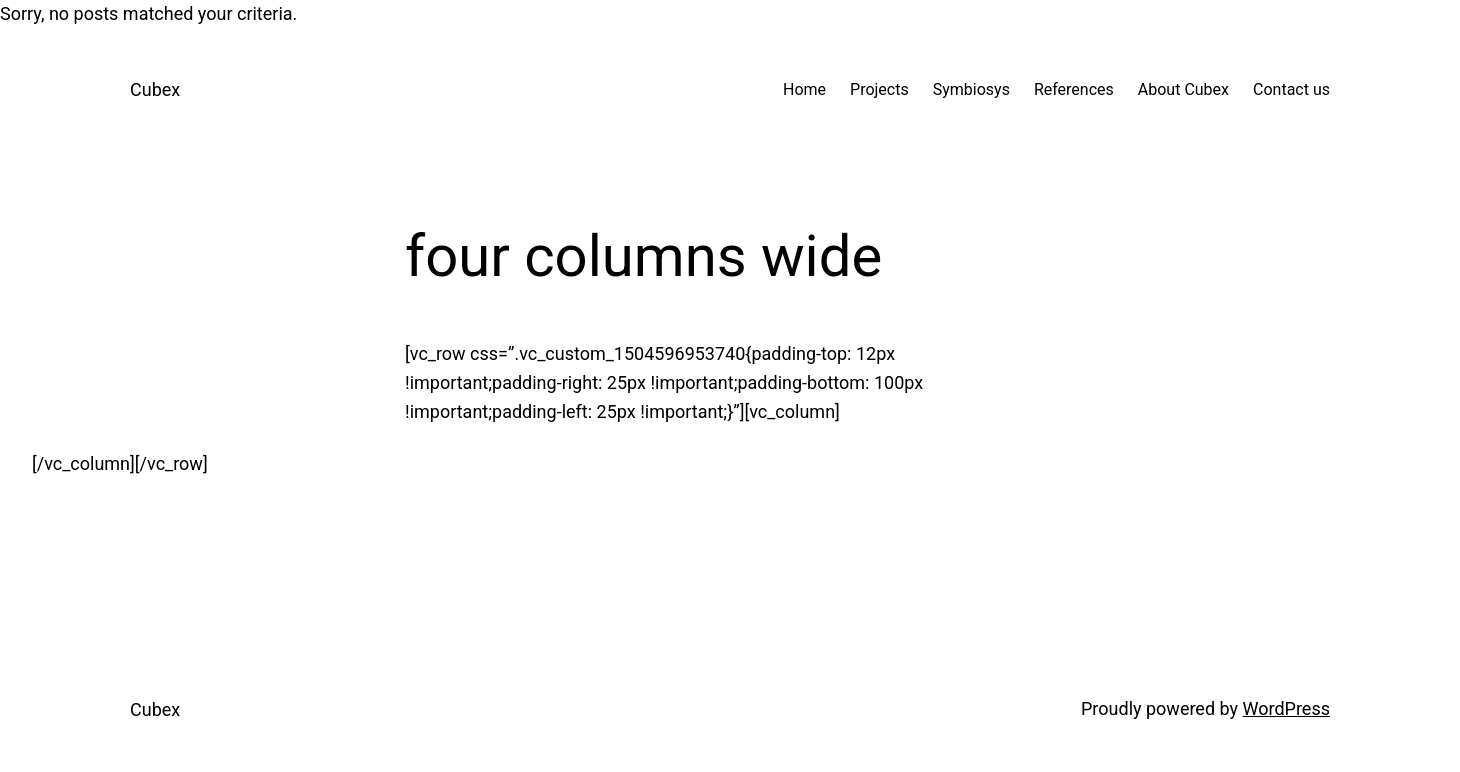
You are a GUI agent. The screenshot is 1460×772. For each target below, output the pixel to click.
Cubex (155, 89)
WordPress (1286, 708)
